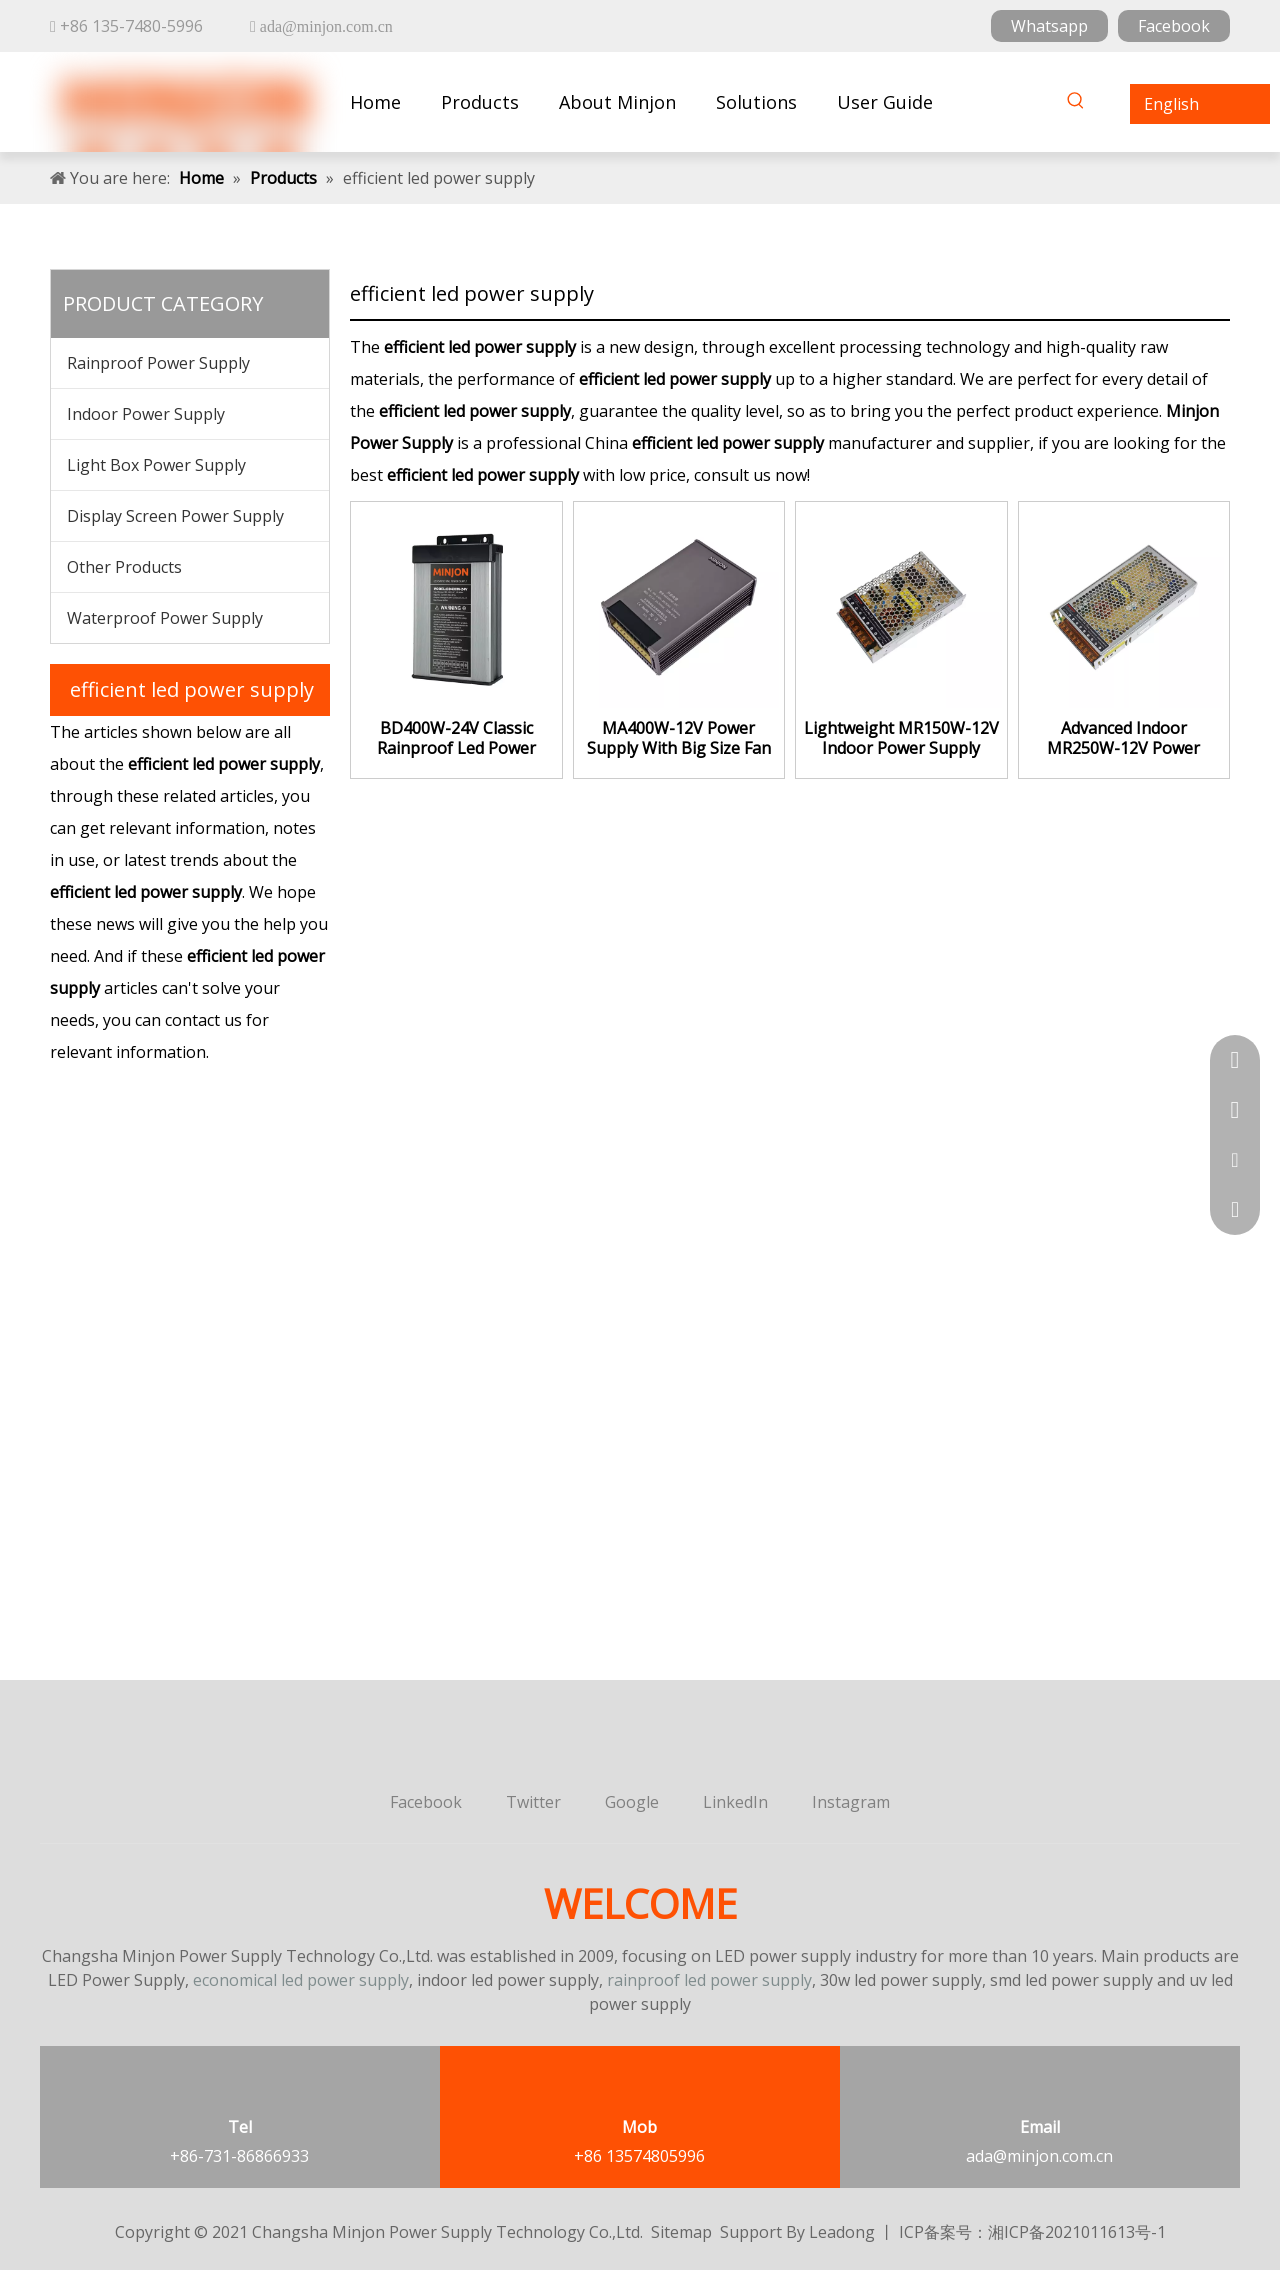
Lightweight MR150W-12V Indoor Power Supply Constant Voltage (901, 738)
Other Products (124, 567)
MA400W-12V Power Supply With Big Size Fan (679, 738)
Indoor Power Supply (146, 414)
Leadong (842, 2232)
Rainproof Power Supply (158, 363)
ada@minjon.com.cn (1039, 2156)
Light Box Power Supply (156, 465)
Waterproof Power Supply (165, 618)
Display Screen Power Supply (175, 516)
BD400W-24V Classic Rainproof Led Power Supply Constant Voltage (456, 738)
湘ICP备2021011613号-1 (1077, 2232)
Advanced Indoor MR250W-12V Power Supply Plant (1123, 738)
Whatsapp (1049, 26)
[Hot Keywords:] (1076, 104)
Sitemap (681, 2232)
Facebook (1174, 26)
